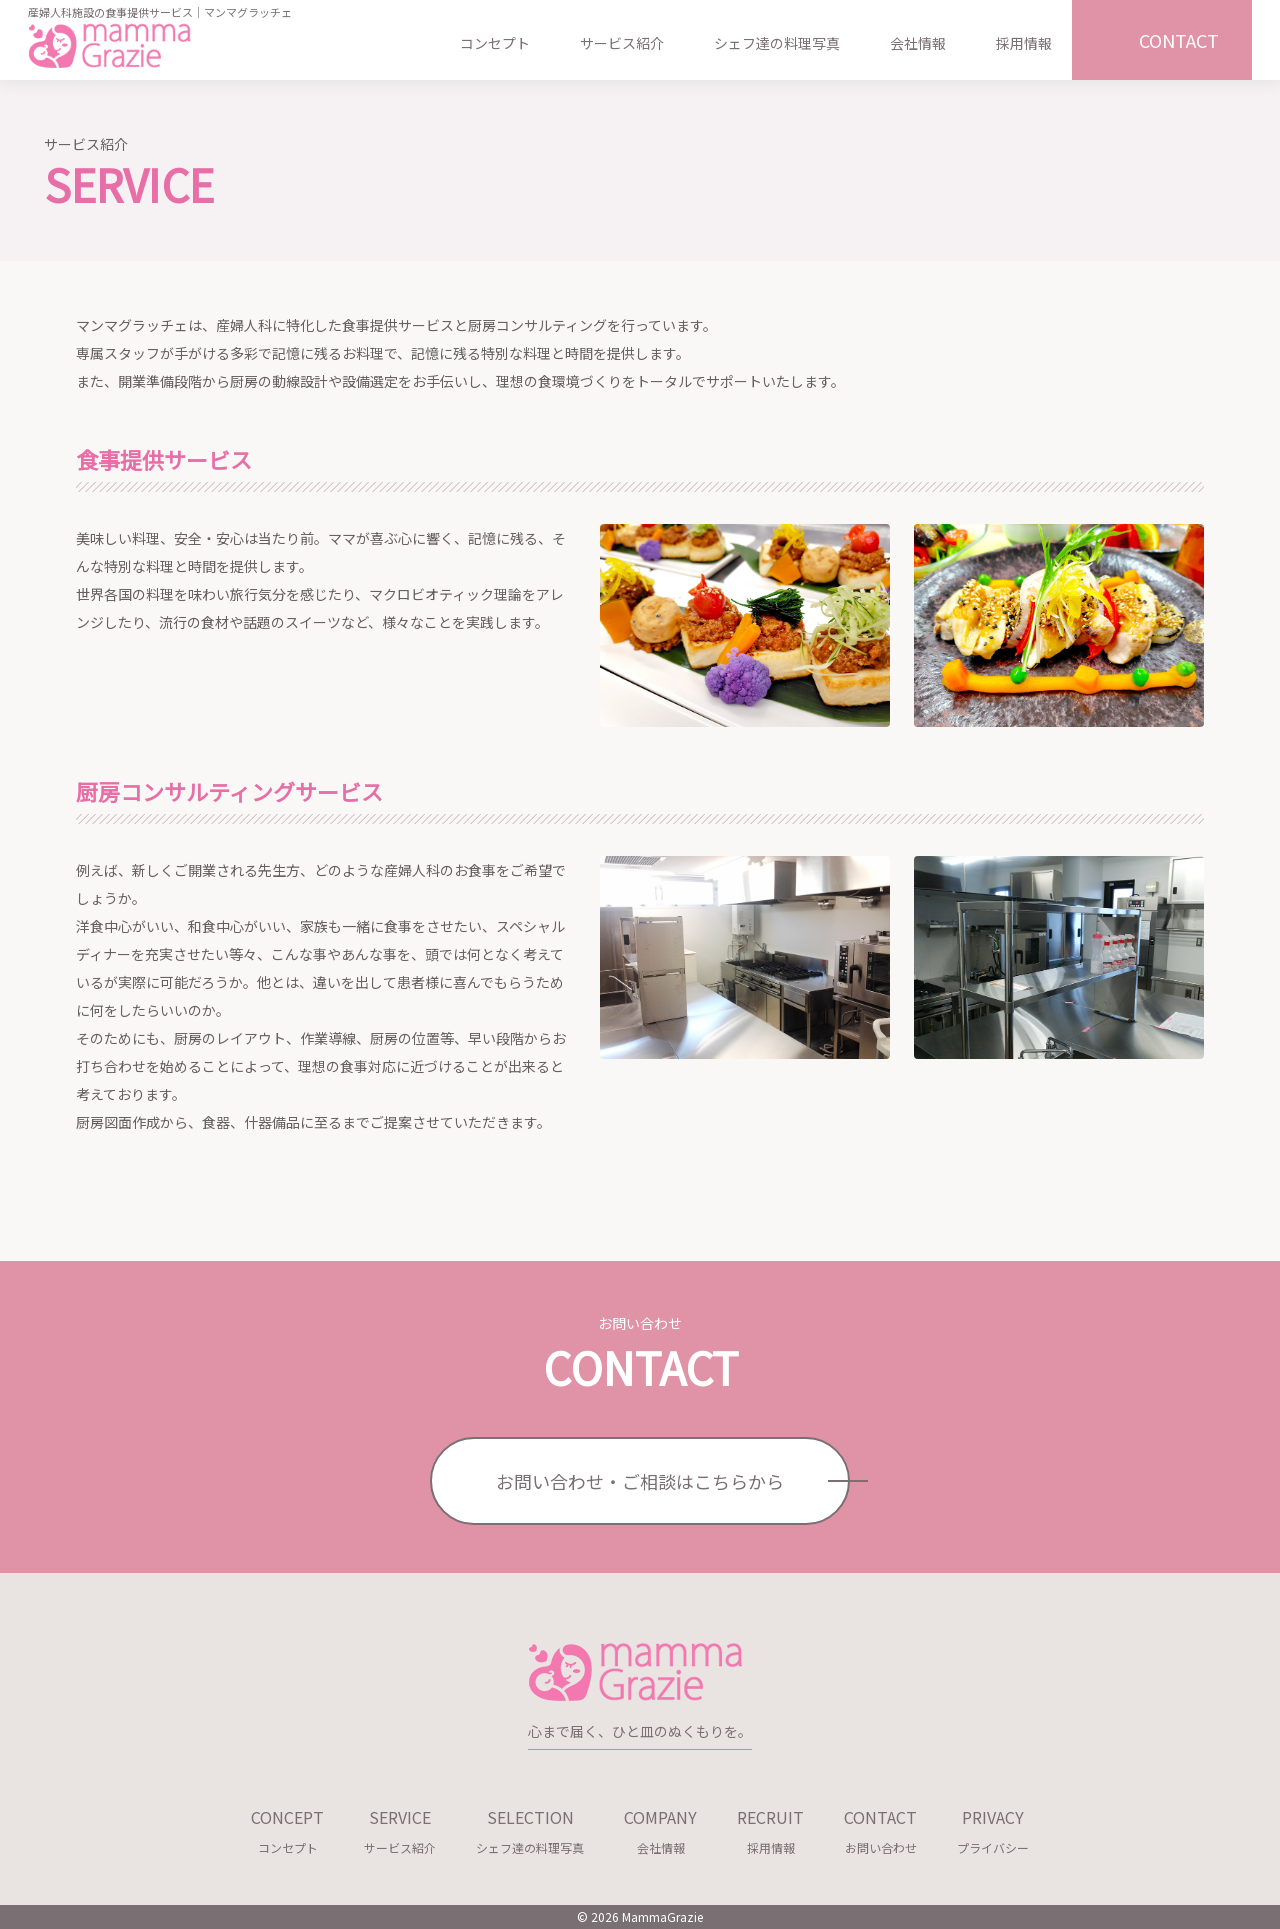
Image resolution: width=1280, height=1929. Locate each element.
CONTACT (1179, 40)
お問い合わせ (880, 1828)
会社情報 (918, 43)
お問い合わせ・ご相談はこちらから (640, 1481)
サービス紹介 (622, 43)
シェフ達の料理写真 (777, 43)
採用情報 (1024, 43)
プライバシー (993, 1828)
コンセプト (495, 43)
